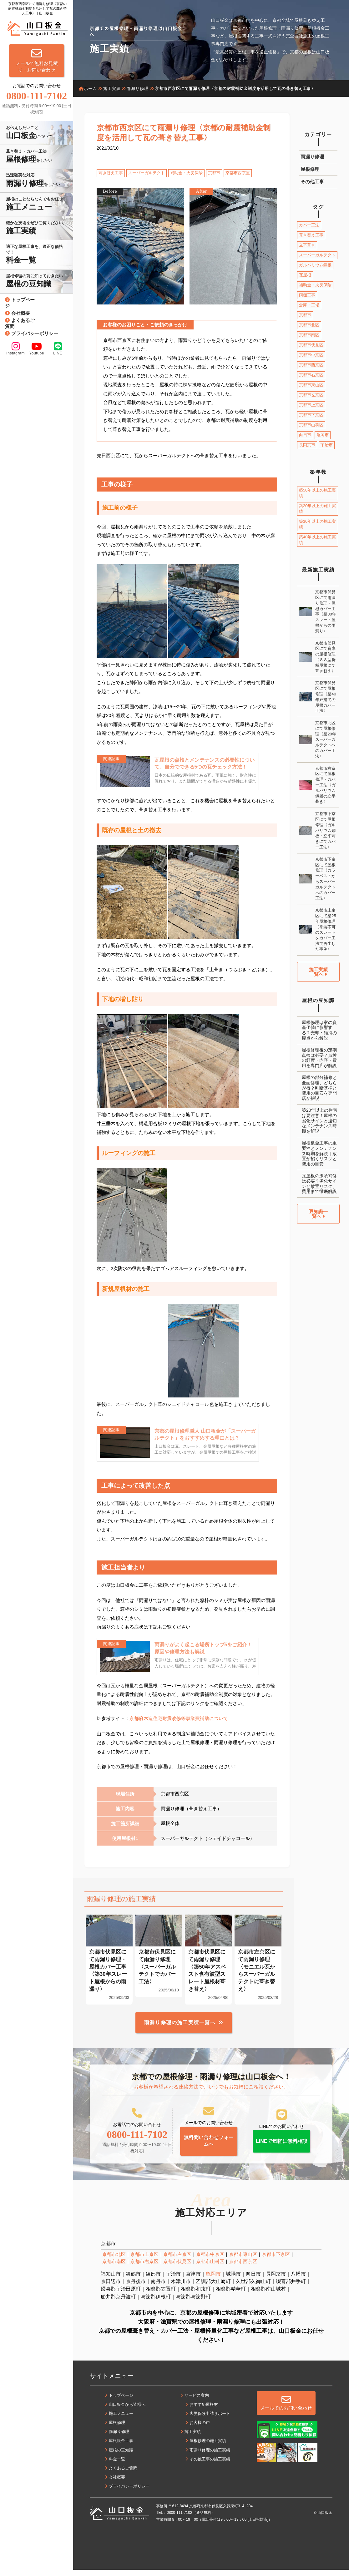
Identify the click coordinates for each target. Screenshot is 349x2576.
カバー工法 (309, 225)
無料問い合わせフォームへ (208, 2146)
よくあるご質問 (20, 323)
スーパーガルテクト (146, 173)
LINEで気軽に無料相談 (281, 2147)
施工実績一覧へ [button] (318, 972)
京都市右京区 (311, 375)
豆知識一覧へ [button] (318, 1214)
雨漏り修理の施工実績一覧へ (180, 2026)
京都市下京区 (311, 415)
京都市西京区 (237, 173)
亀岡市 (322, 435)
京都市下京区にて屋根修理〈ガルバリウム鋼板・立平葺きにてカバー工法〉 (325, 830)
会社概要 (20, 313)
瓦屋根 (305, 275)
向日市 (305, 435)
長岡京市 (307, 445)
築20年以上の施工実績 (317, 508)
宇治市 (327, 445)
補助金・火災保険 (186, 173)
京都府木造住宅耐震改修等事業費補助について (178, 1721)
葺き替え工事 (111, 173)
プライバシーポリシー (34, 333)
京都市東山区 (311, 385)
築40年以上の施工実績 (317, 540)
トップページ (20, 302)
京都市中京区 (311, 355)
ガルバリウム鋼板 (315, 265)
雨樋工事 (307, 295)
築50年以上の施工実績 (317, 493)
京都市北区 (309, 325)
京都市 (214, 173)
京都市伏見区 (311, 345)
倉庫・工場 (309, 305)
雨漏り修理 (312, 156)
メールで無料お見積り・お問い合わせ (37, 60)
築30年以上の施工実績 (317, 524)
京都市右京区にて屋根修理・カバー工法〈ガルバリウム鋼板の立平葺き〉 (325, 785)
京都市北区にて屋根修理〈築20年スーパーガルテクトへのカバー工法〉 (325, 739)
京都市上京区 (311, 405)
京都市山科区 (311, 425)
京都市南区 (309, 335)
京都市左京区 (311, 395)
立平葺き (307, 245)
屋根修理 (310, 169)
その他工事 (312, 181)
